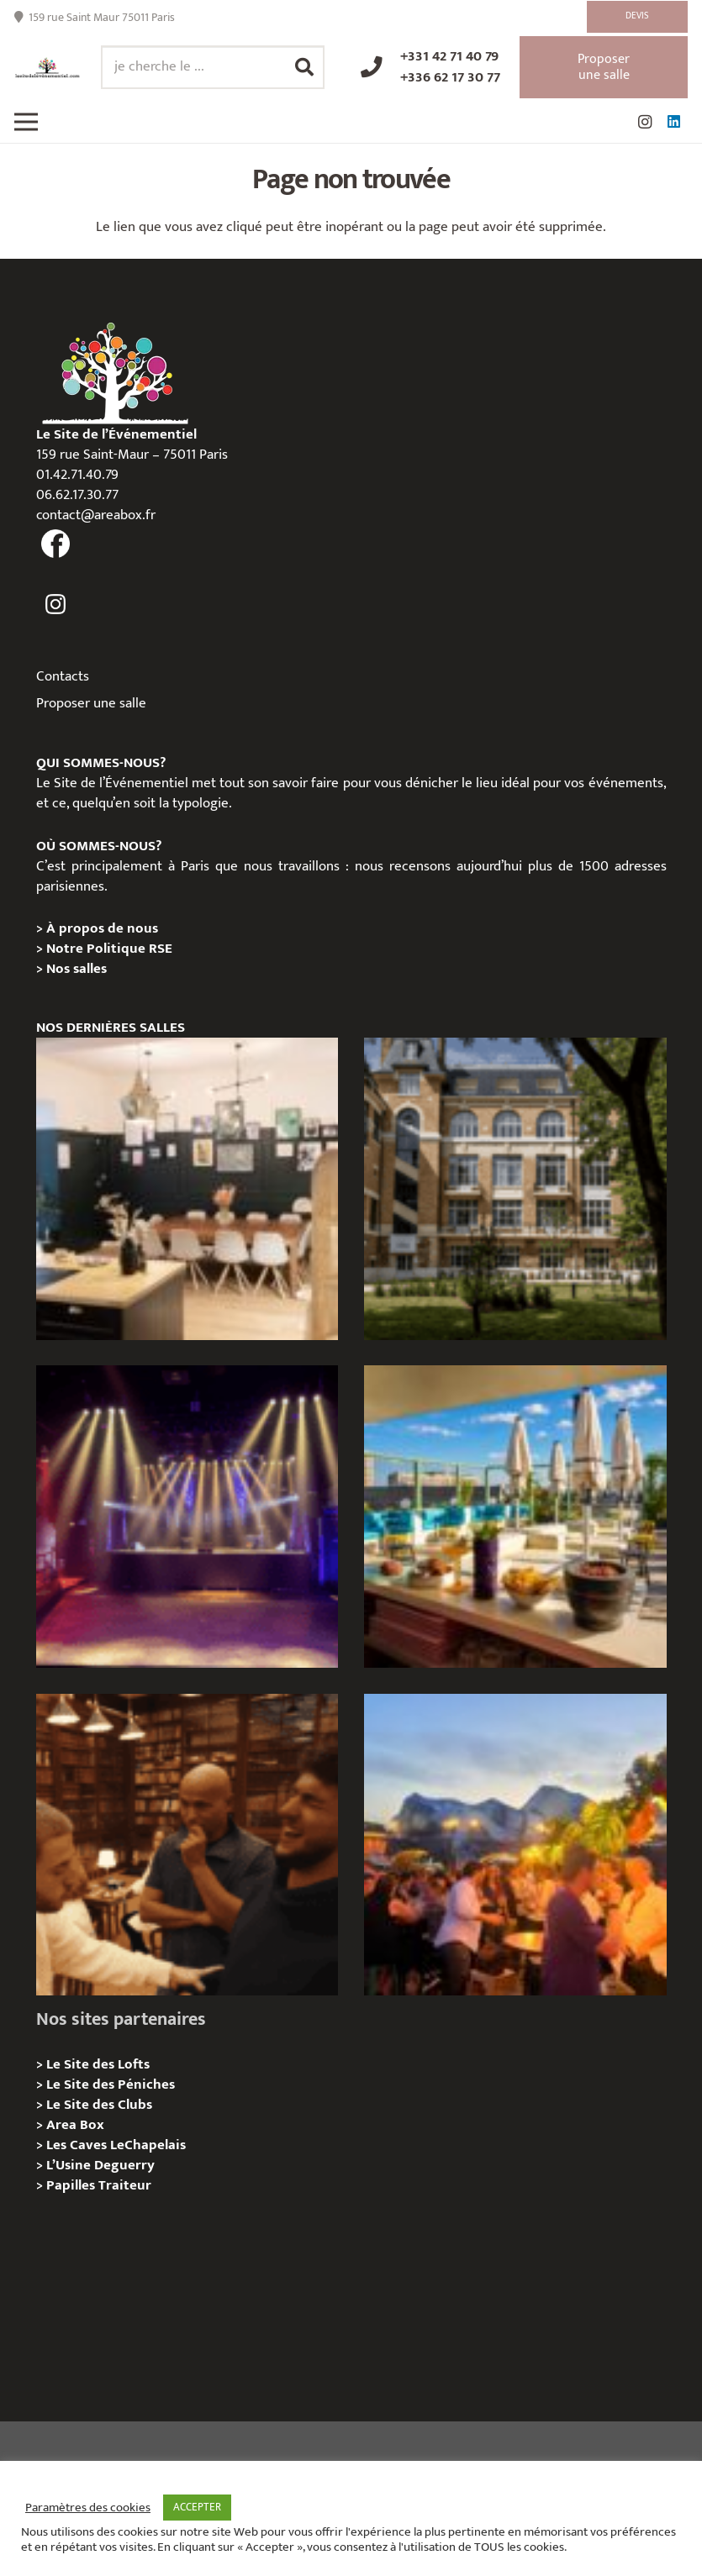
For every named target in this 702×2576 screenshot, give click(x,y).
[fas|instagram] (56, 605)
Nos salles (76, 968)
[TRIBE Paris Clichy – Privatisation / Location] (515, 1516)
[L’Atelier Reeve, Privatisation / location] (187, 1189)
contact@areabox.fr (96, 515)
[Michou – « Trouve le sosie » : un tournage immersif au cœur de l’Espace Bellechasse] (187, 1845)
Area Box (75, 2125)
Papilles (72, 2185)
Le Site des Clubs (99, 2104)
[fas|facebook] (56, 544)
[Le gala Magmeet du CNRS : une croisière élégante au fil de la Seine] (515, 1845)
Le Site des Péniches (110, 2084)
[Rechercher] (304, 67)
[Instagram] (645, 122)
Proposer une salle (91, 703)
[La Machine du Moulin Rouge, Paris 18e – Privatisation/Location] (187, 1516)
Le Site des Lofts (98, 2064)
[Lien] (47, 67)
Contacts (62, 676)
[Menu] (26, 122)
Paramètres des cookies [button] (87, 2508)
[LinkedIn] (673, 122)
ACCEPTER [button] (197, 2507)
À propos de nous (102, 928)
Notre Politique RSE (109, 948)
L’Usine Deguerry (100, 2165)
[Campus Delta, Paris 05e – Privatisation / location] (515, 1189)
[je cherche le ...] (213, 67)
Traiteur (124, 2185)
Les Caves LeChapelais (116, 2145)
